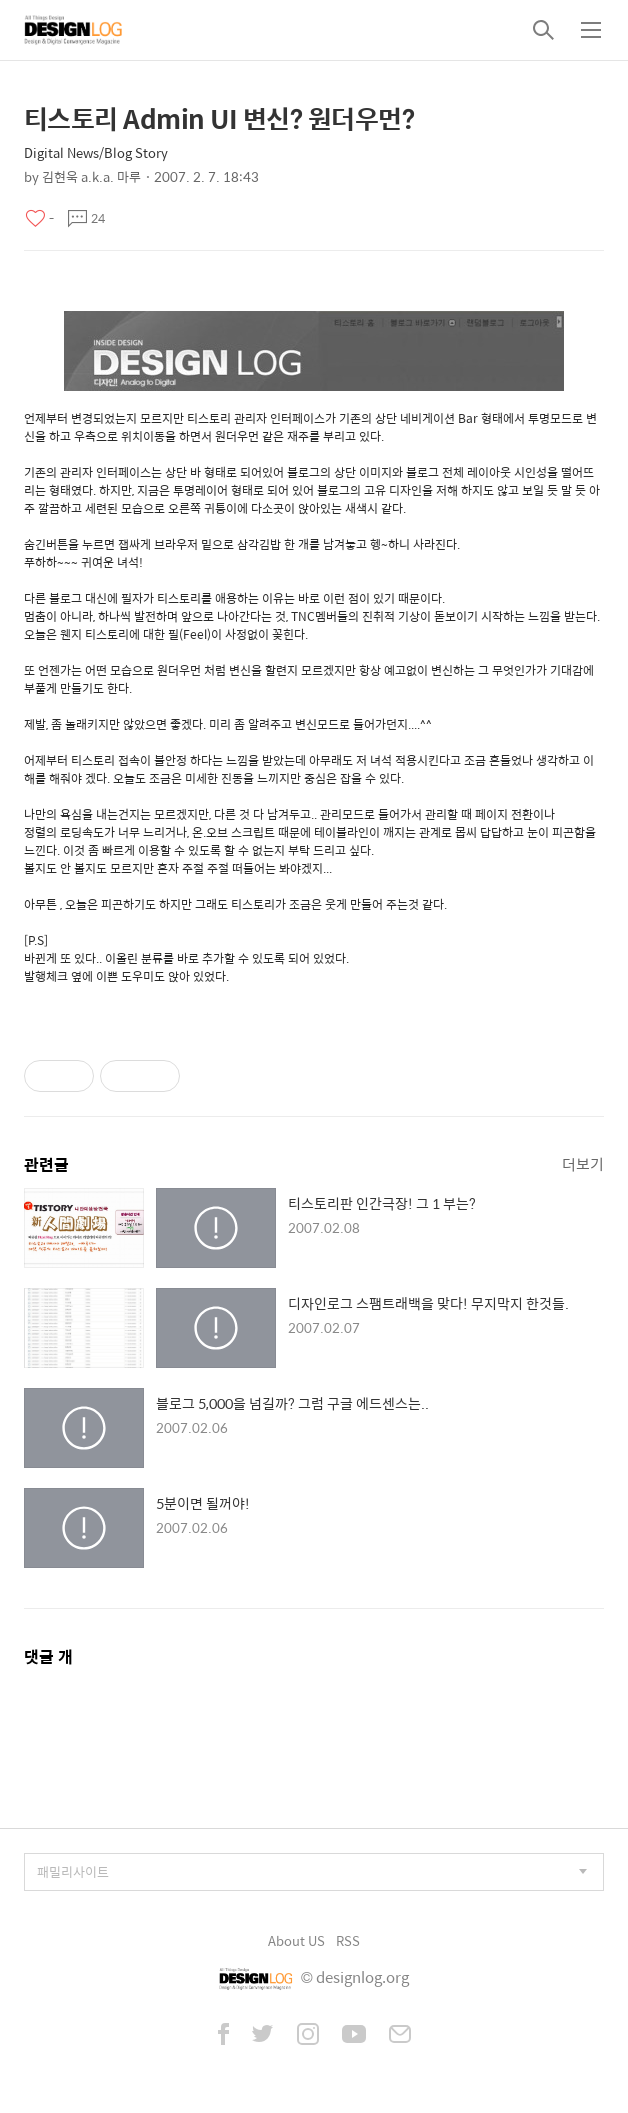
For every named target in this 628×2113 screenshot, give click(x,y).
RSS (348, 1940)
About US (296, 1940)
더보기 (583, 1163)
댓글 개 (48, 1656)
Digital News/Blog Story (96, 152)
